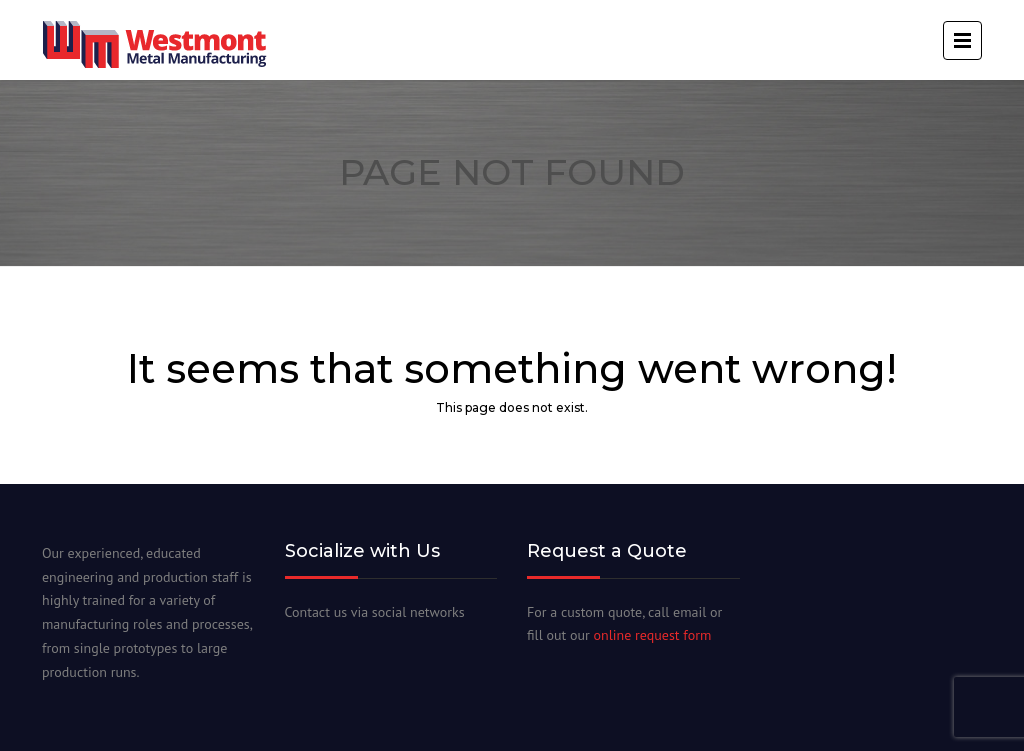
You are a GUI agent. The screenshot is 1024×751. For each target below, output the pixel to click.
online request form (653, 635)
